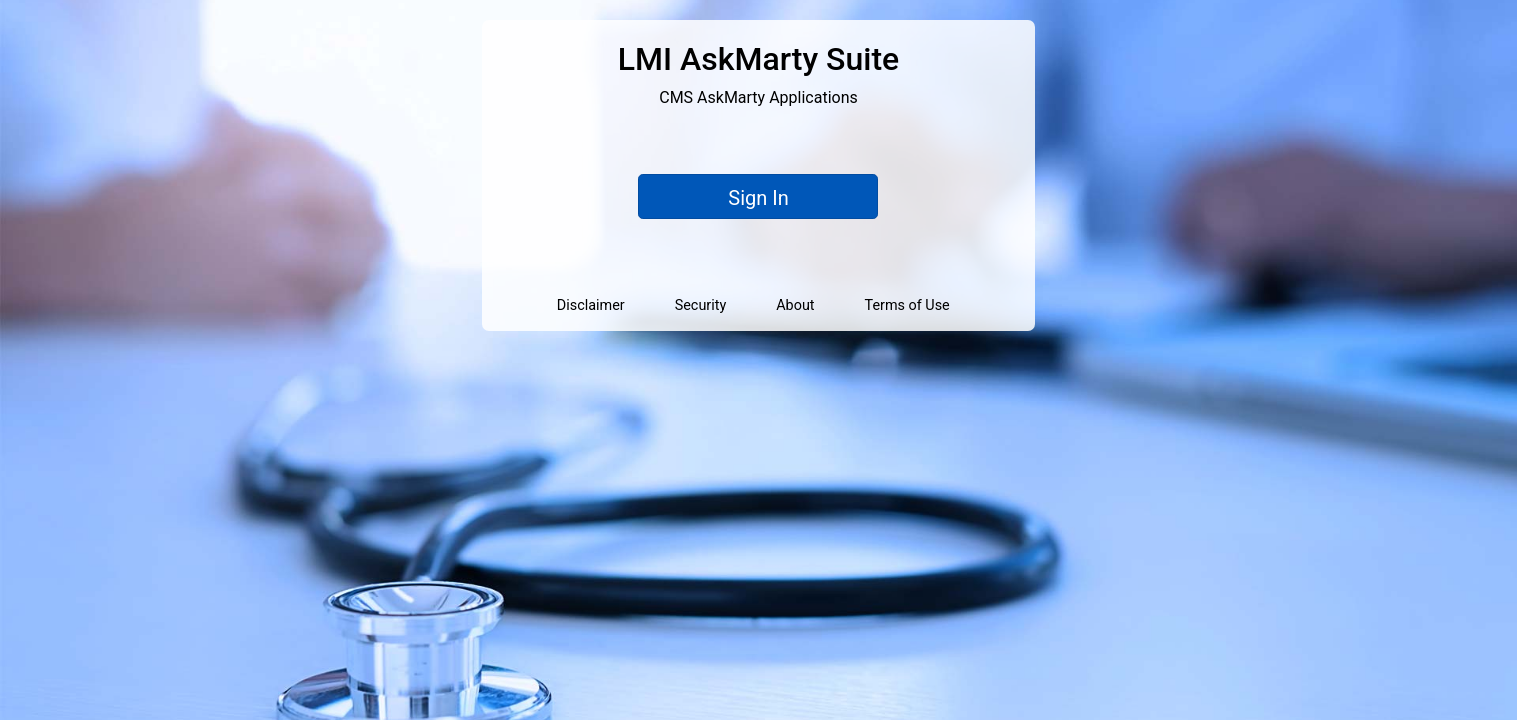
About (795, 305)
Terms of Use (907, 305)
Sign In (758, 198)
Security (701, 305)
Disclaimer (591, 305)
